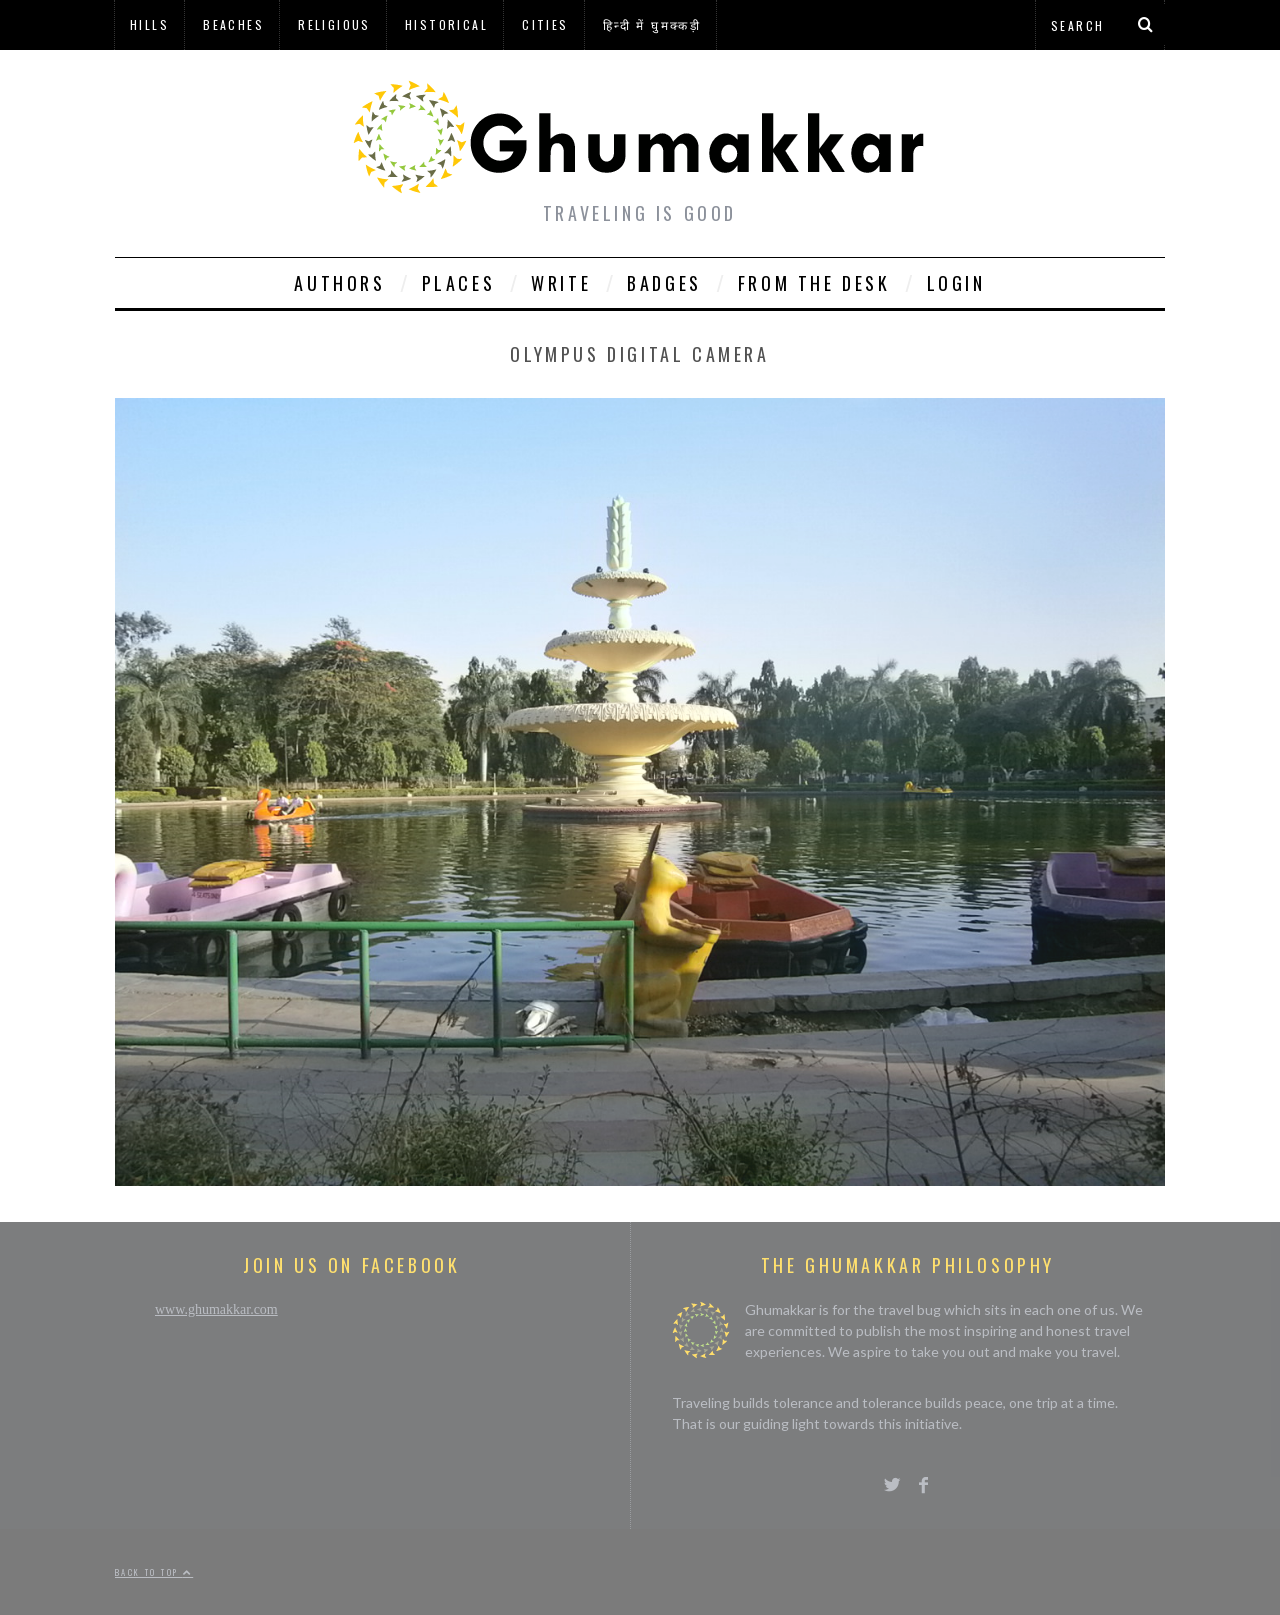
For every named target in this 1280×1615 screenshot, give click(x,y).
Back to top (154, 1572)
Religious (334, 24)
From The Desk (814, 283)
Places (459, 283)
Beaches (233, 24)
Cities (545, 24)
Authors (339, 283)
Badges (664, 283)
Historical (446, 24)
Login (956, 283)
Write (561, 283)
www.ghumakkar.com (216, 1309)
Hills (149, 24)
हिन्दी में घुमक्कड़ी (652, 24)
